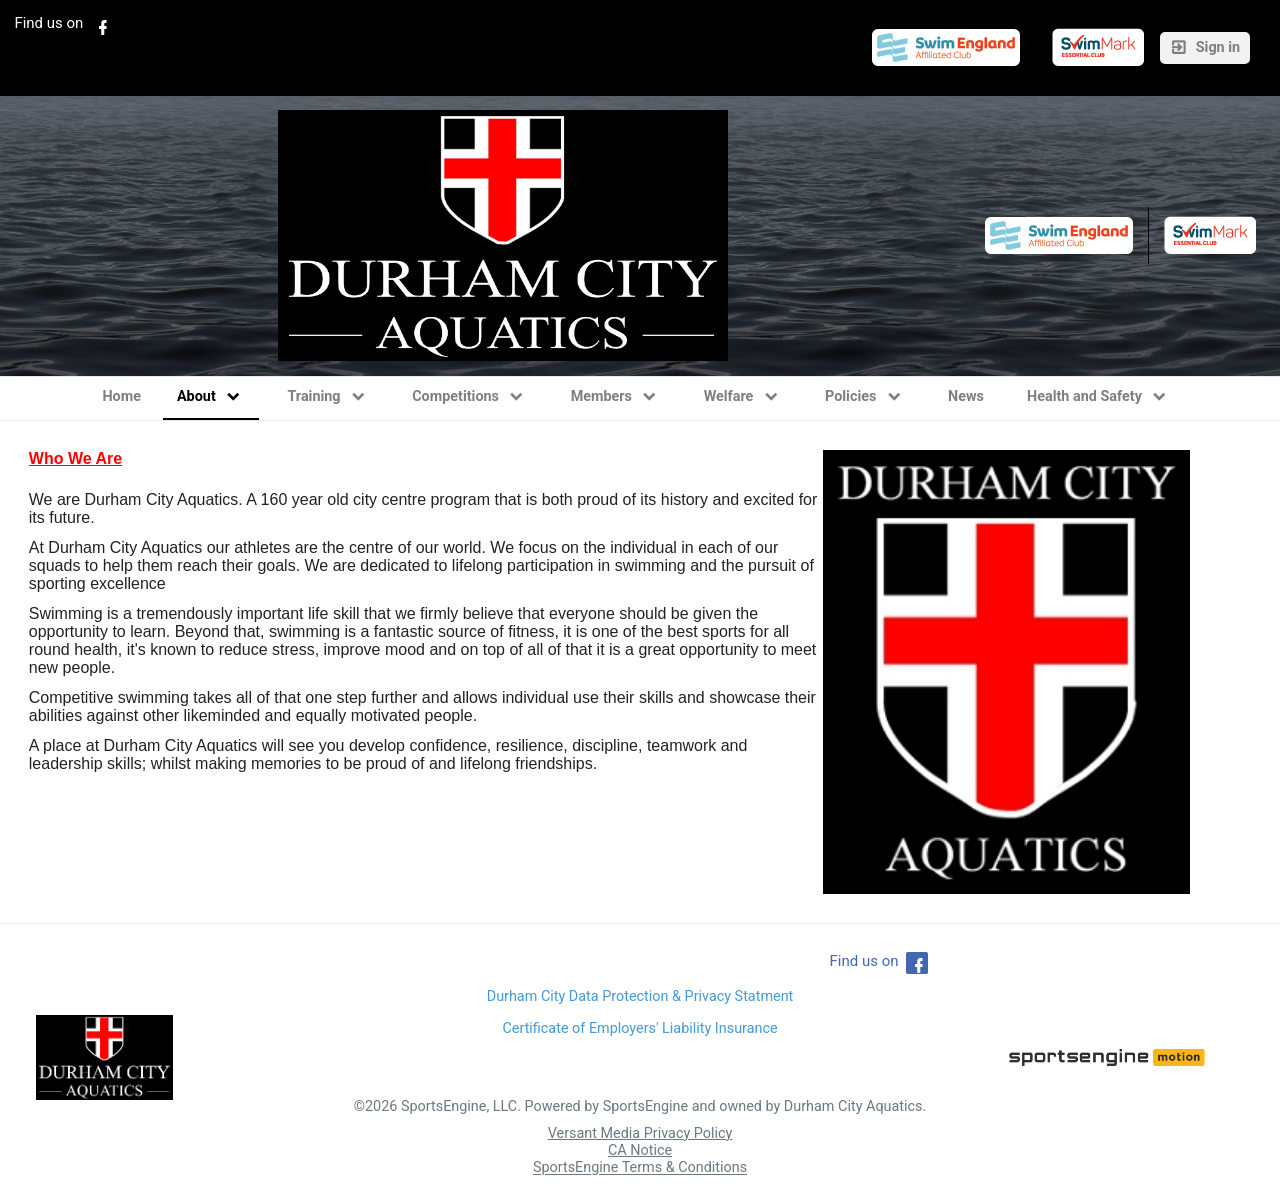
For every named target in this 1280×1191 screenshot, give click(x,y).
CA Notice (640, 1150)
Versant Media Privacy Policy (640, 1133)
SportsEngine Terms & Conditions (640, 1168)
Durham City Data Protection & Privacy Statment (640, 996)
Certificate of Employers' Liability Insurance (639, 1028)
